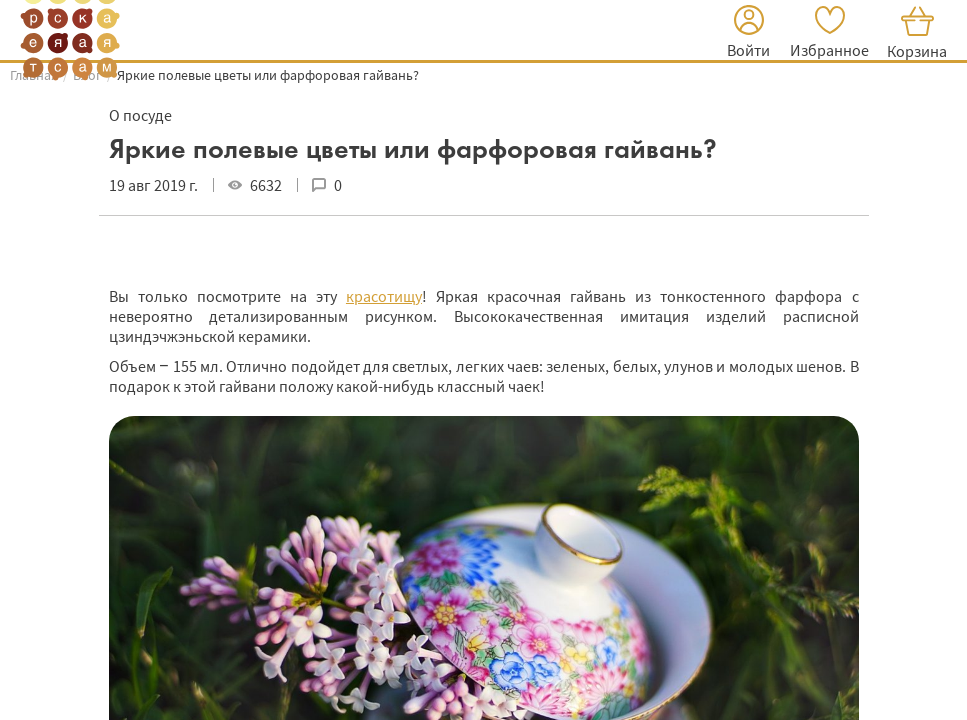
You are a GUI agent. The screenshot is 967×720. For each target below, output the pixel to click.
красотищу (384, 296)
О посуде (140, 115)
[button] (748, 34)
